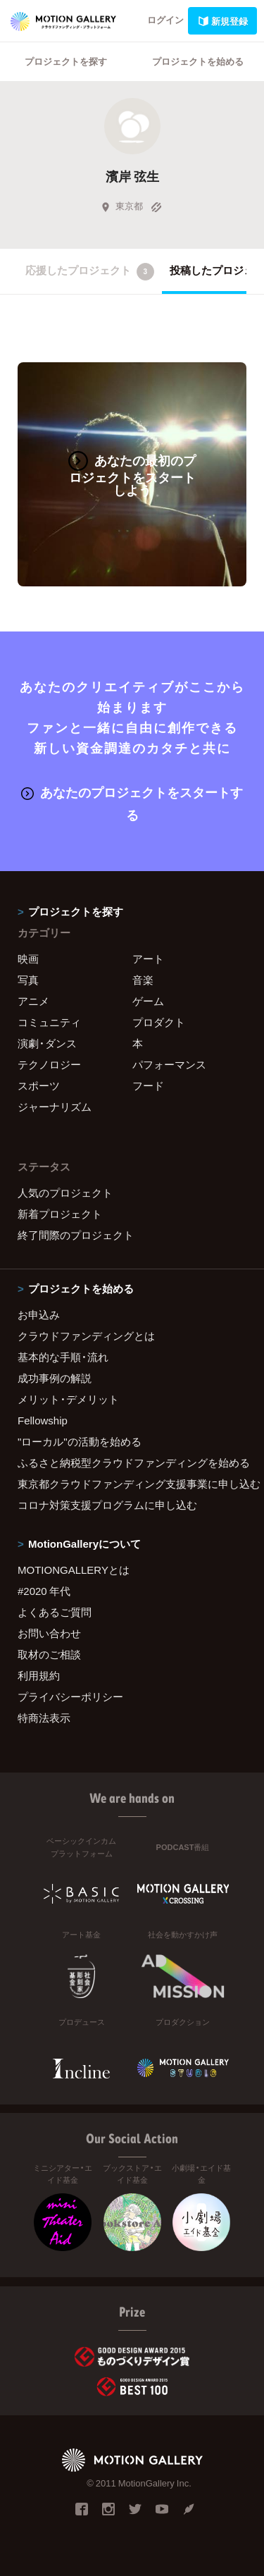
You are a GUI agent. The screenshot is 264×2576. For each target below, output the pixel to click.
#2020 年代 (44, 1590)
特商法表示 (44, 1717)
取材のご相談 (49, 1654)
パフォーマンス (169, 1064)
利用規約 (39, 1675)
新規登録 (222, 20)
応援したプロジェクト (89, 271)
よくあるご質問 (55, 1612)
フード (148, 1085)
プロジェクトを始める (198, 61)
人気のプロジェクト (65, 1192)
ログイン (165, 19)
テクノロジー (49, 1064)
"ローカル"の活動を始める (80, 1441)
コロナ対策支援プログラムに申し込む (107, 1504)
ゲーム (148, 1001)
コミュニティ (49, 1022)
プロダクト (158, 1022)
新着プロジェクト (60, 1213)
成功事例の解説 (55, 1378)
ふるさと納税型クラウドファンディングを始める (132, 1462)
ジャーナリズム (55, 1106)
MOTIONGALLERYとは (74, 1569)
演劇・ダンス (47, 1043)
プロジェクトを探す (66, 61)
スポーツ (39, 1085)
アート (148, 958)
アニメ (33, 1001)
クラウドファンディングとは (86, 1335)
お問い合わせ (49, 1633)
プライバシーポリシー (70, 1696)
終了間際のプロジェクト (76, 1235)
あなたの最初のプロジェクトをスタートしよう (132, 474)
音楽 (142, 979)
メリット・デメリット (68, 1399)
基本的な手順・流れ (63, 1356)
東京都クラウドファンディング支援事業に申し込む (132, 1483)
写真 (28, 979)
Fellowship (43, 1420)
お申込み (39, 1314)
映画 (28, 958)
